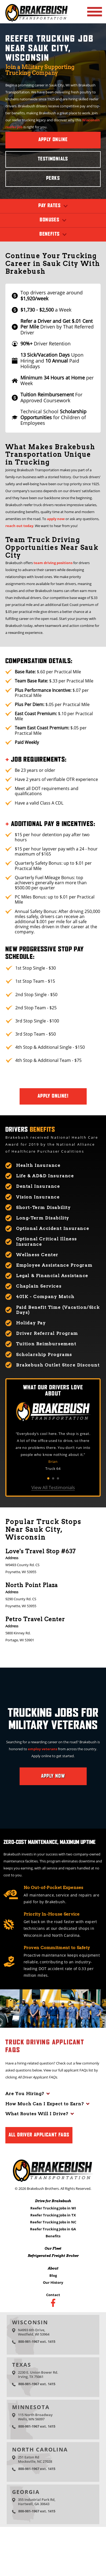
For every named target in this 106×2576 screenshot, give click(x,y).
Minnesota (31, 2407)
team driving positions (53, 562)
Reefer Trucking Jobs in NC (53, 2222)
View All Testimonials (53, 1487)
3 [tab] (58, 1478)
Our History (53, 2282)
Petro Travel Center (35, 1619)
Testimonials (53, 159)
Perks (53, 178)
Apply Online (53, 139)
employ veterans (42, 1748)
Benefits (53, 2236)
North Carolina (40, 2449)
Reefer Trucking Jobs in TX (53, 2215)
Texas (21, 2364)
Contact (53, 2294)
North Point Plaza (31, 1585)
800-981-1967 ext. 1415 (36, 2341)
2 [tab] (53, 1478)
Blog (53, 2275)
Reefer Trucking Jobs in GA (53, 2229)
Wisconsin (30, 2322)
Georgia (26, 2491)
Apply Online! (53, 1096)
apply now (56, 518)
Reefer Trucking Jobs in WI (53, 2208)
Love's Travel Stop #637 (40, 1551)
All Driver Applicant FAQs (39, 2135)
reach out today (19, 525)
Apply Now (53, 1776)
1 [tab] (48, 1478)
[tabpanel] (53, 1451)
